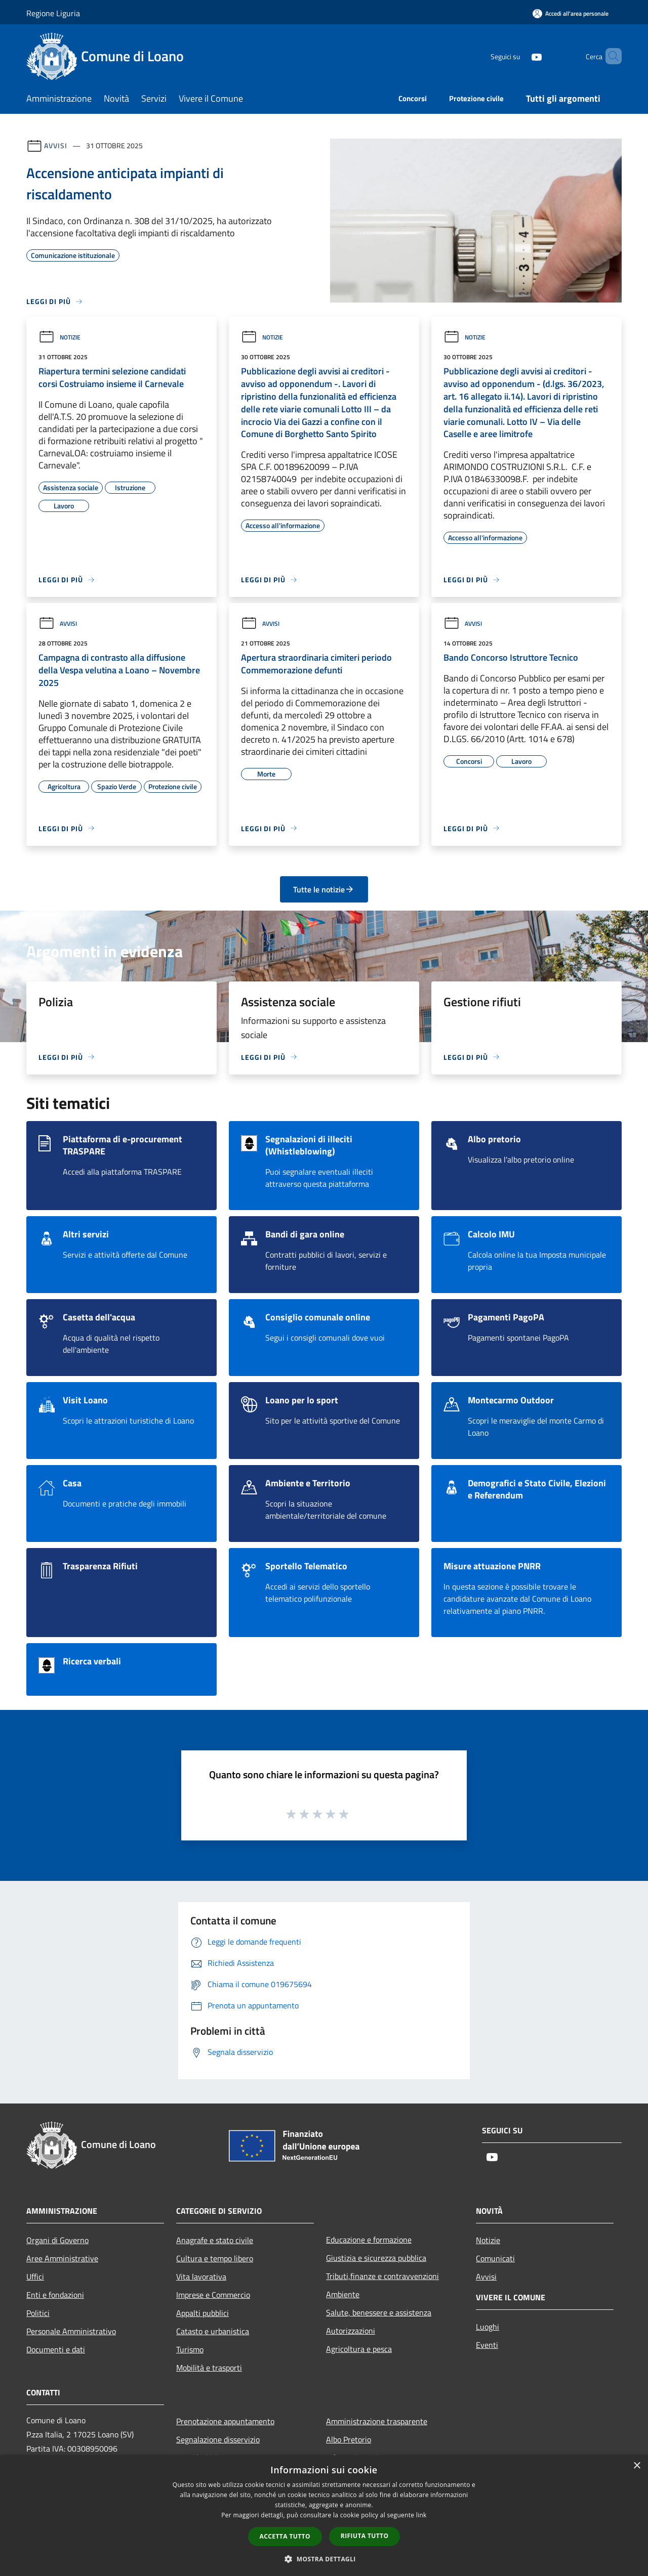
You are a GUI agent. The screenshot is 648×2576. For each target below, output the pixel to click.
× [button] (636, 2466)
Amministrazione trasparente (376, 2421)
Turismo (190, 2349)
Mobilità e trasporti (209, 2368)
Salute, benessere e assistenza (378, 2312)
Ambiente (342, 2294)
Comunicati (495, 2258)
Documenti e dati (55, 2349)
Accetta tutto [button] (285, 2536)
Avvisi (55, 145)
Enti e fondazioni (55, 2295)
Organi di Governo (57, 2240)
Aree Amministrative (62, 2258)
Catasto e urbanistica (212, 2331)
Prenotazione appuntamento (225, 2421)
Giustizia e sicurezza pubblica (376, 2258)
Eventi (487, 2345)
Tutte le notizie (323, 889)
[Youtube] (519, 56)
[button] (324, 2559)
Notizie (59, 337)
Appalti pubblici (202, 2313)
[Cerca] (609, 56)
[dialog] (324, 2515)
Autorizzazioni (350, 2331)
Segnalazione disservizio (218, 2439)
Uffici (35, 2276)
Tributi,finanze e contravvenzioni (382, 2276)
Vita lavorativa (201, 2276)
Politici (38, 2313)
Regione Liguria (53, 13)
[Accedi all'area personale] (570, 13)
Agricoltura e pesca (359, 2349)
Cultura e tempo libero (214, 2258)
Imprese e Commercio (213, 2295)
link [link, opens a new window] (421, 2515)
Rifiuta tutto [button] (365, 2535)
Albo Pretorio (348, 2439)
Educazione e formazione (369, 2240)
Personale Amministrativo (71, 2331)
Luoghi (487, 2327)
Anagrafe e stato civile (214, 2240)
